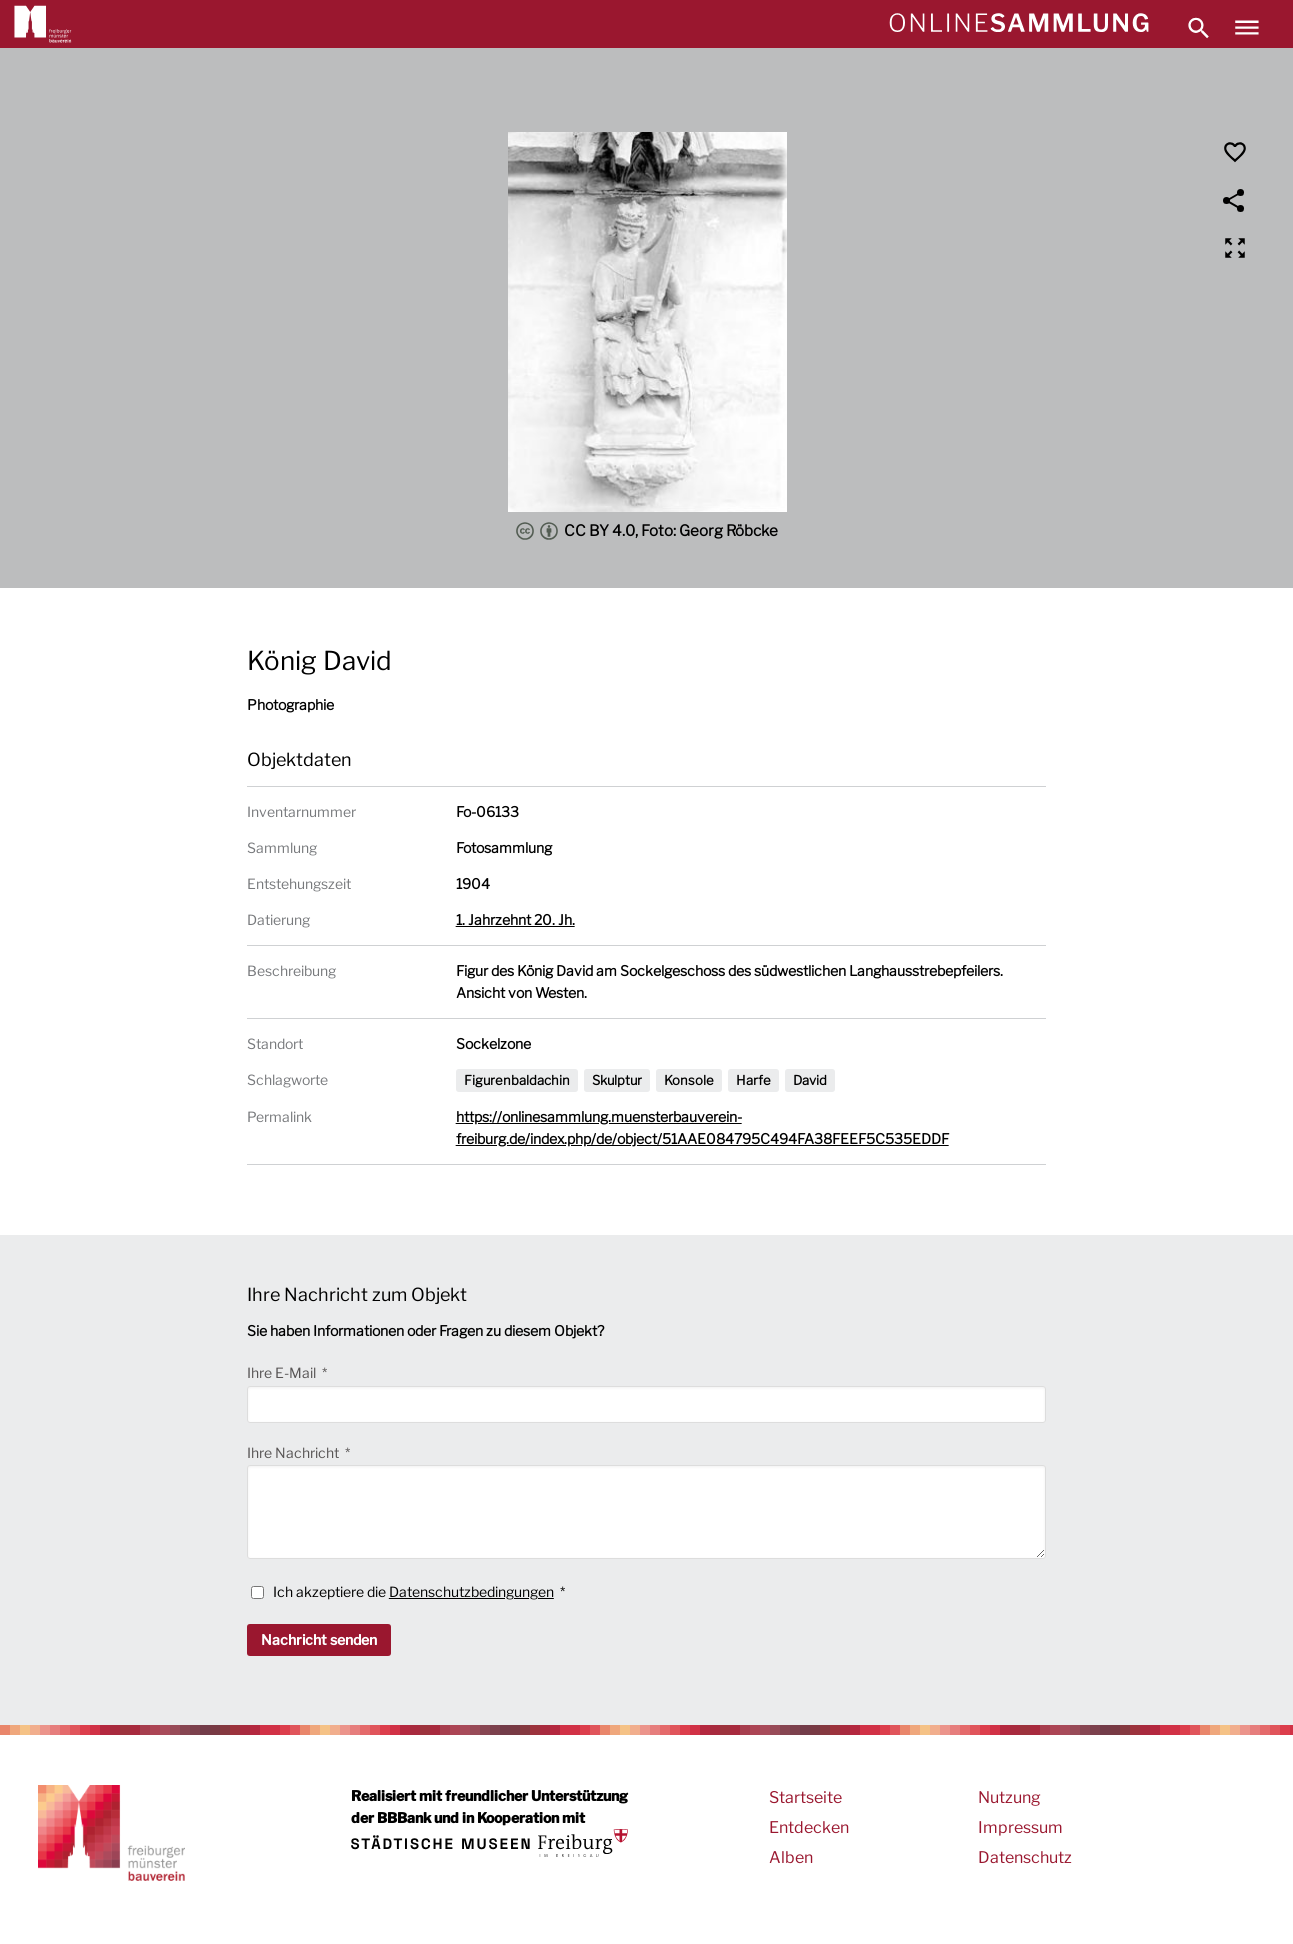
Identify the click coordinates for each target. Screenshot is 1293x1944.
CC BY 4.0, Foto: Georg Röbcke (647, 531)
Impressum (1020, 1827)
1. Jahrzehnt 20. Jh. (515, 919)
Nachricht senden (319, 1639)
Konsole (689, 1080)
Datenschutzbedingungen (471, 1591)
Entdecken (809, 1827)
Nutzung (1009, 1797)
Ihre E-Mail (283, 1372)
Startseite (805, 1797)
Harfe (753, 1080)
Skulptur (617, 1080)
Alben (791, 1857)
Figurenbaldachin (517, 1080)
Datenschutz (1025, 1857)
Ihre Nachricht (294, 1452)
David (810, 1080)
